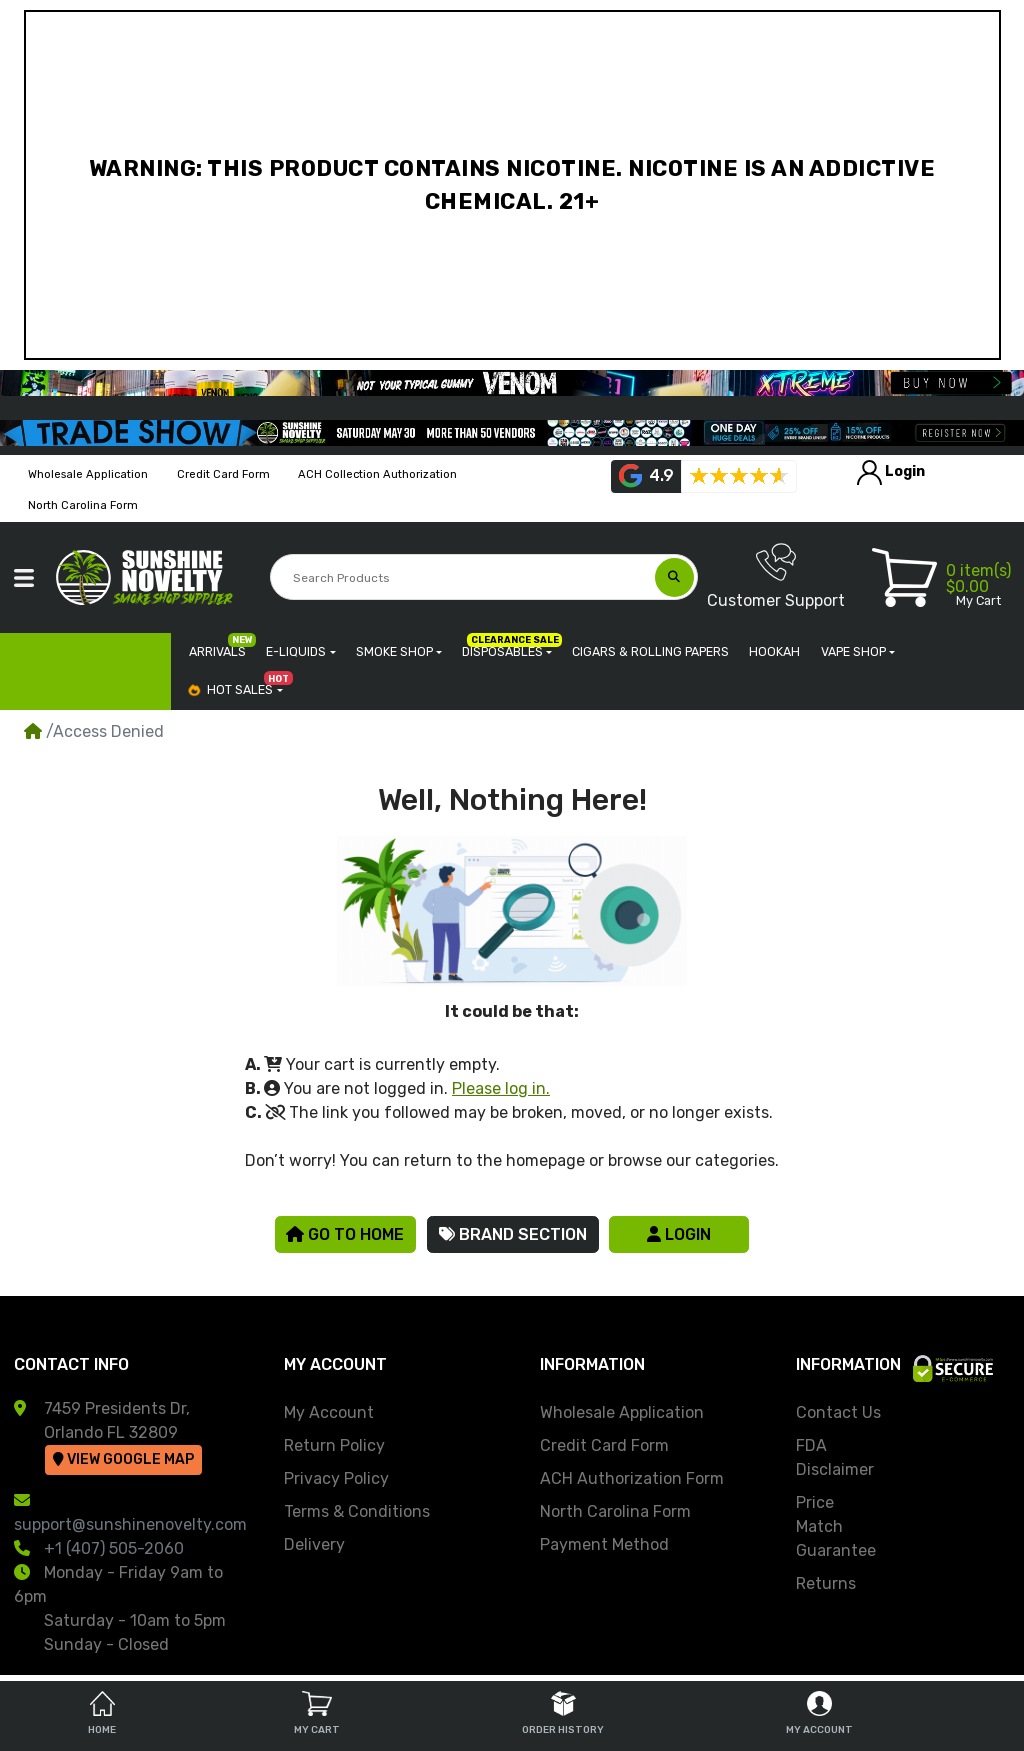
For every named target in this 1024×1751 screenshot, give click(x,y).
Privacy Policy (336, 1478)
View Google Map (123, 1459)
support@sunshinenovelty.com (130, 1524)
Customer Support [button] (776, 576)
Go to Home (345, 1234)
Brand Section (513, 1234)
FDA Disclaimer (835, 1457)
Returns (826, 1583)
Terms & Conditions (357, 1511)
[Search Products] (463, 578)
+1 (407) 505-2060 (114, 1548)
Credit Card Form (604, 1445)
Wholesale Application (622, 1412)
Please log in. (501, 1088)
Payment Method (604, 1544)
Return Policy (334, 1445)
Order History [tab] (563, 1713)
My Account (329, 1412)
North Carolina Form (615, 1511)
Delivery (314, 1544)
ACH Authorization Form (632, 1478)
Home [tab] (102, 1713)
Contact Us (838, 1412)
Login (679, 1234)
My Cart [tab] (317, 1713)
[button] (24, 578)
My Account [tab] (819, 1713)
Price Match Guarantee (836, 1526)
